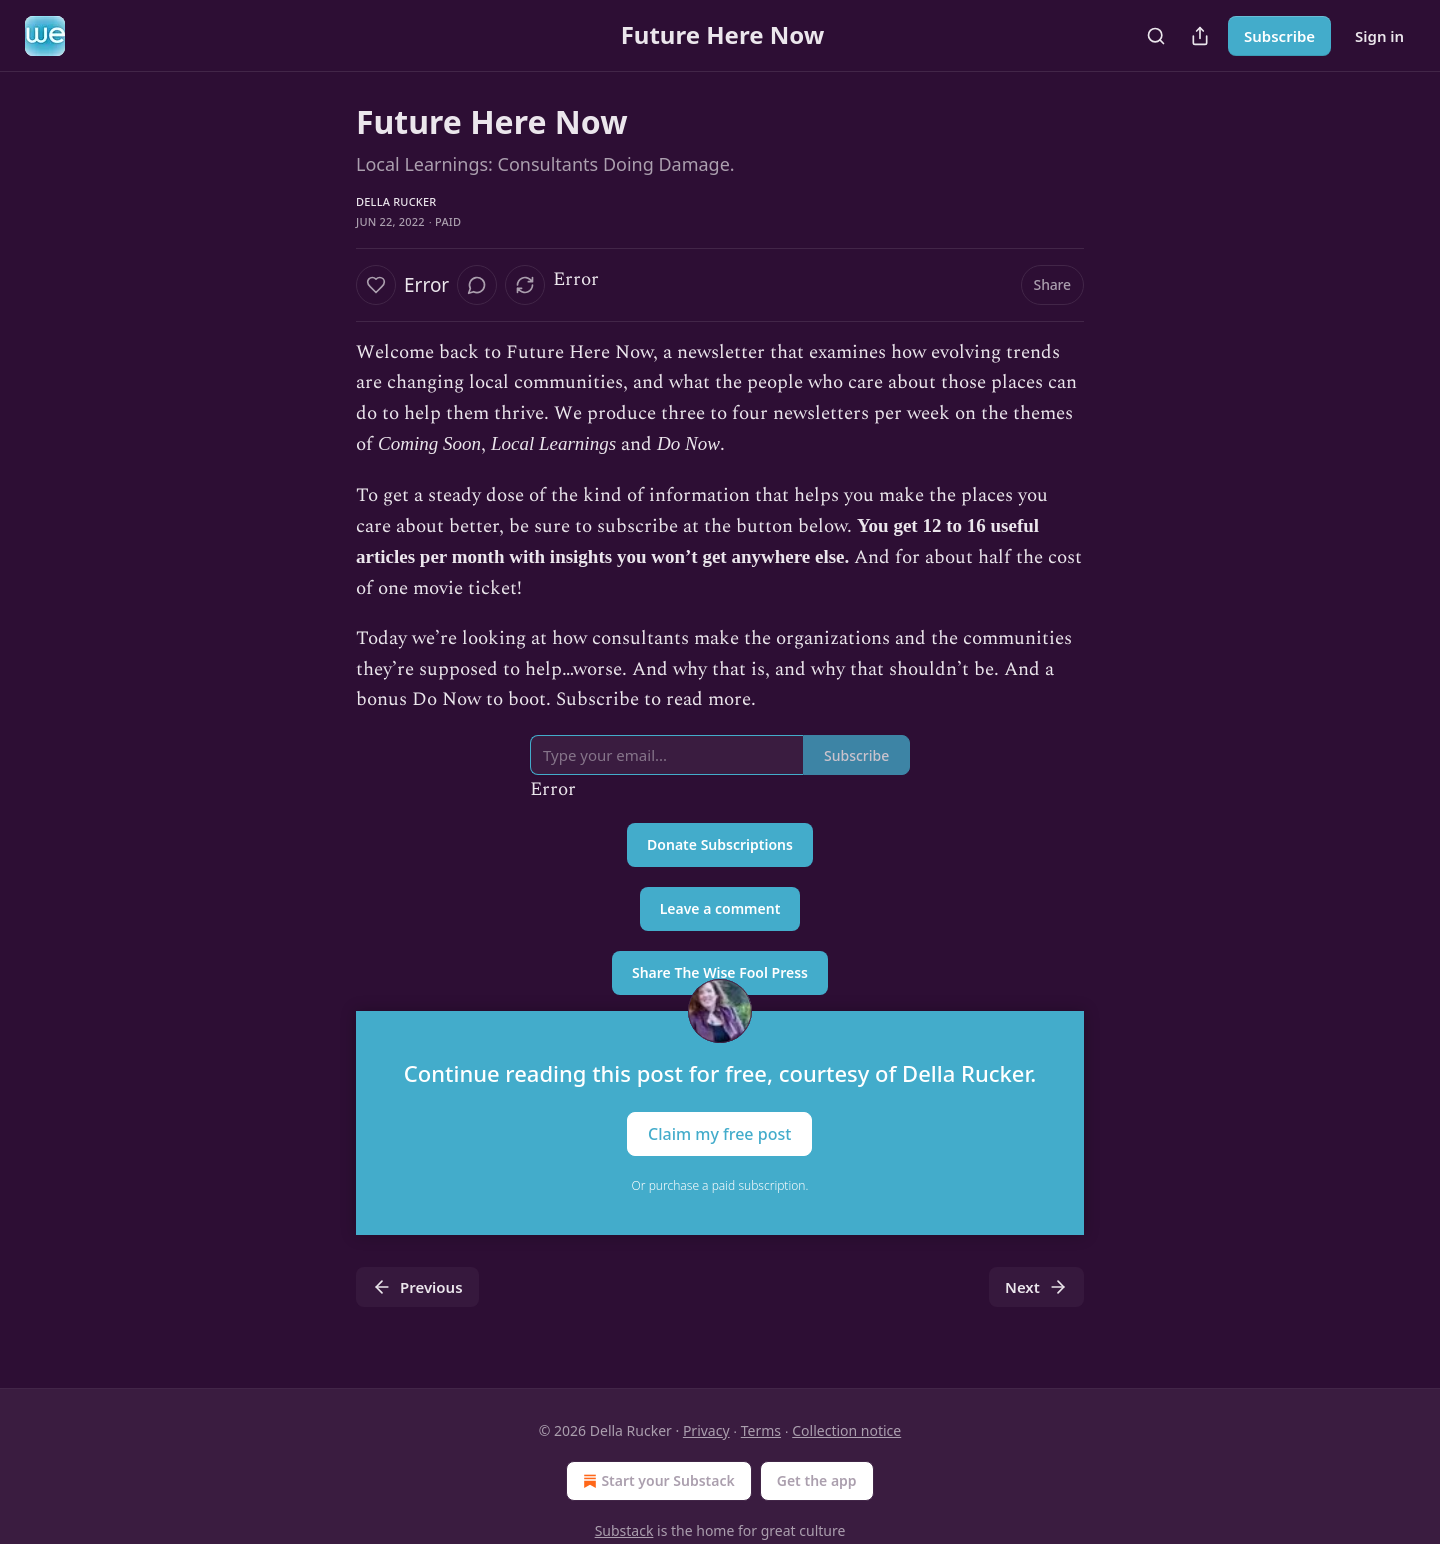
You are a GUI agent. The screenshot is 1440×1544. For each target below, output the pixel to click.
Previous (417, 1287)
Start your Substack (656, 1481)
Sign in (1379, 36)
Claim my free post (719, 1134)
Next (1036, 1287)
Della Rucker (396, 201)
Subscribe (1279, 36)
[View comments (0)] (477, 285)
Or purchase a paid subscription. (720, 1185)
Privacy (706, 1430)
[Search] (1156, 36)
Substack (624, 1530)
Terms (761, 1430)
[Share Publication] (1200, 36)
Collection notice (846, 1430)
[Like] (376, 285)
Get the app (817, 1480)
